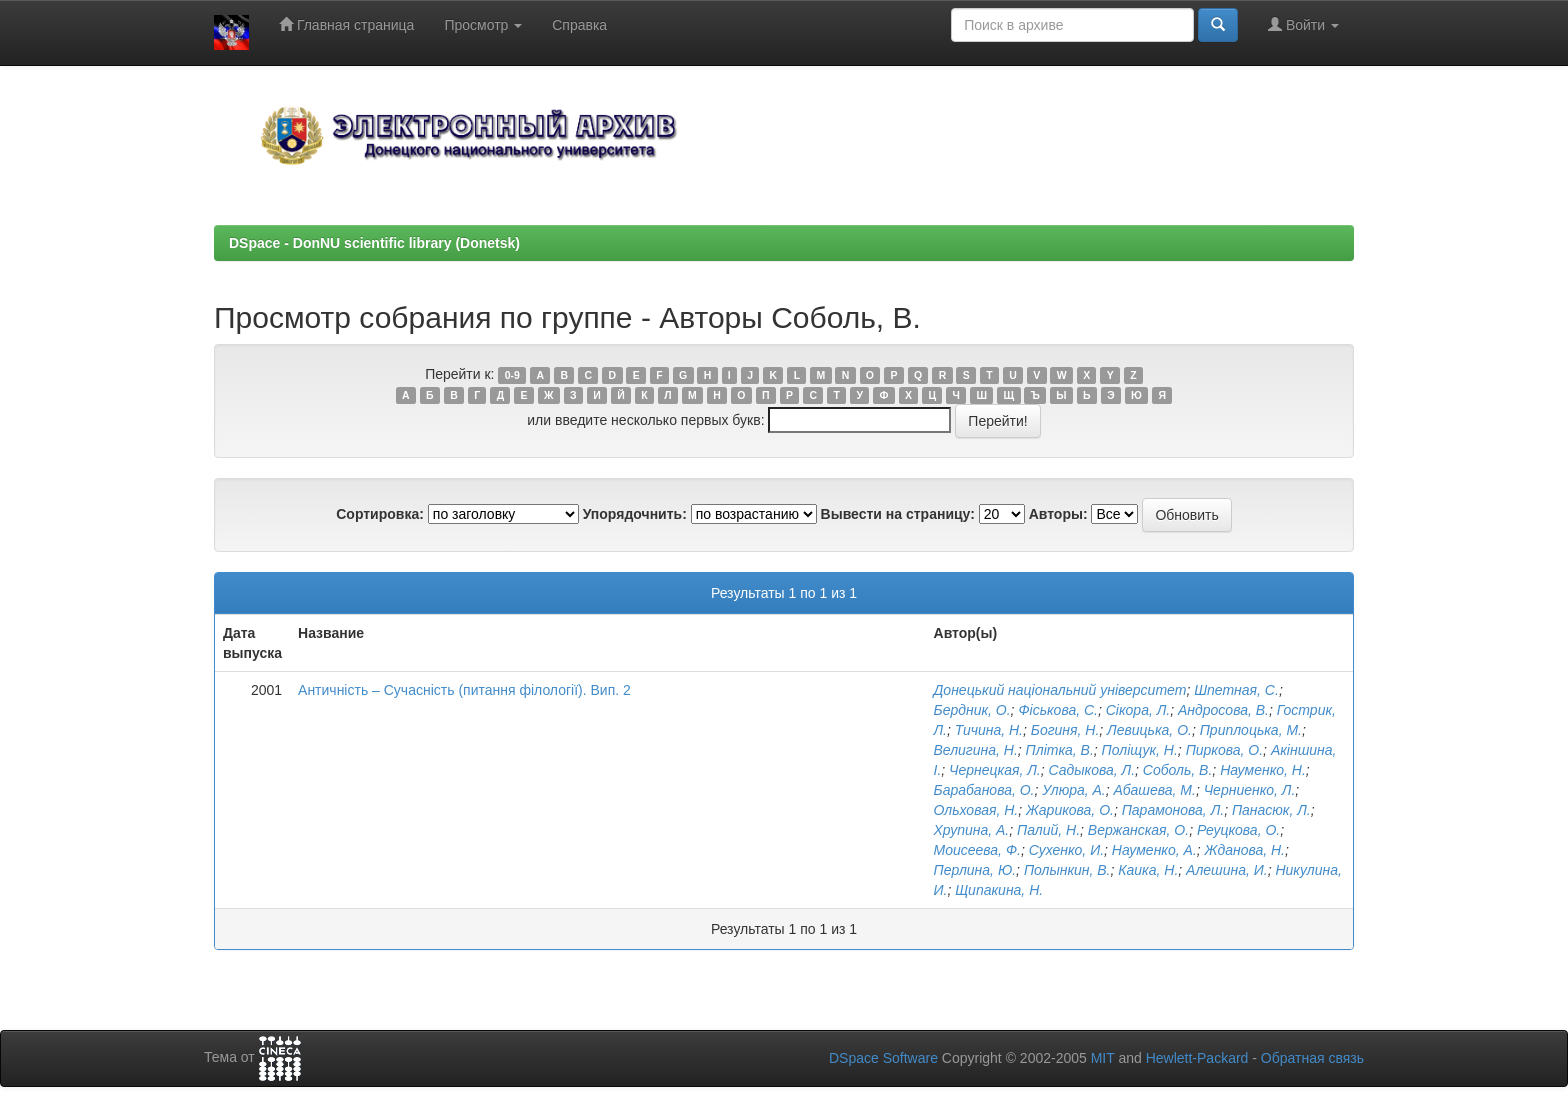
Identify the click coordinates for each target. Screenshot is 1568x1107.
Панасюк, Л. (1271, 810)
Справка (579, 25)
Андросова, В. (1223, 710)
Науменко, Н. (1263, 770)
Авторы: (1058, 514)
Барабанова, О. (984, 790)
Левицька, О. (1149, 730)
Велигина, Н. (976, 750)
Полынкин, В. (1067, 870)
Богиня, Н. (1065, 730)
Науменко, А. (1154, 850)
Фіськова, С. (1058, 710)
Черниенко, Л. (1250, 790)
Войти (1303, 24)
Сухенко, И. (1066, 850)
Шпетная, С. (1236, 690)
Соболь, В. (1178, 770)
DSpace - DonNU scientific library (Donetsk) (374, 243)
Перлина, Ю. (975, 870)
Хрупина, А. (972, 830)
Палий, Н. (1048, 830)
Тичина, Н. (989, 730)
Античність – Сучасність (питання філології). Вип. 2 (464, 690)
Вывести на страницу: (898, 514)
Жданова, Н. (1245, 850)
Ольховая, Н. (976, 810)
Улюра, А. (1073, 790)
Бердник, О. (972, 710)
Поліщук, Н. (1140, 750)
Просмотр (483, 25)
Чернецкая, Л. (995, 770)
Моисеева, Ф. (977, 850)
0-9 (512, 375)
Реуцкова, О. (1238, 830)
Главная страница (346, 24)
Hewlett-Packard (1197, 1058)
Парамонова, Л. (1173, 810)
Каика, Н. (1148, 870)
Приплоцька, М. (1251, 730)
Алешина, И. (1227, 870)
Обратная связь (1312, 1058)
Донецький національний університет (1060, 690)
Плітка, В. (1060, 750)
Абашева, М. (1155, 790)
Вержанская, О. (1138, 830)
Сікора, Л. (1138, 710)
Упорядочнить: (635, 514)
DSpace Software (883, 1058)
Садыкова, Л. (1092, 770)
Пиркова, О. (1224, 750)
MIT (1103, 1058)
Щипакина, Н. (999, 890)
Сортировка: (380, 514)
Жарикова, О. (1070, 810)
